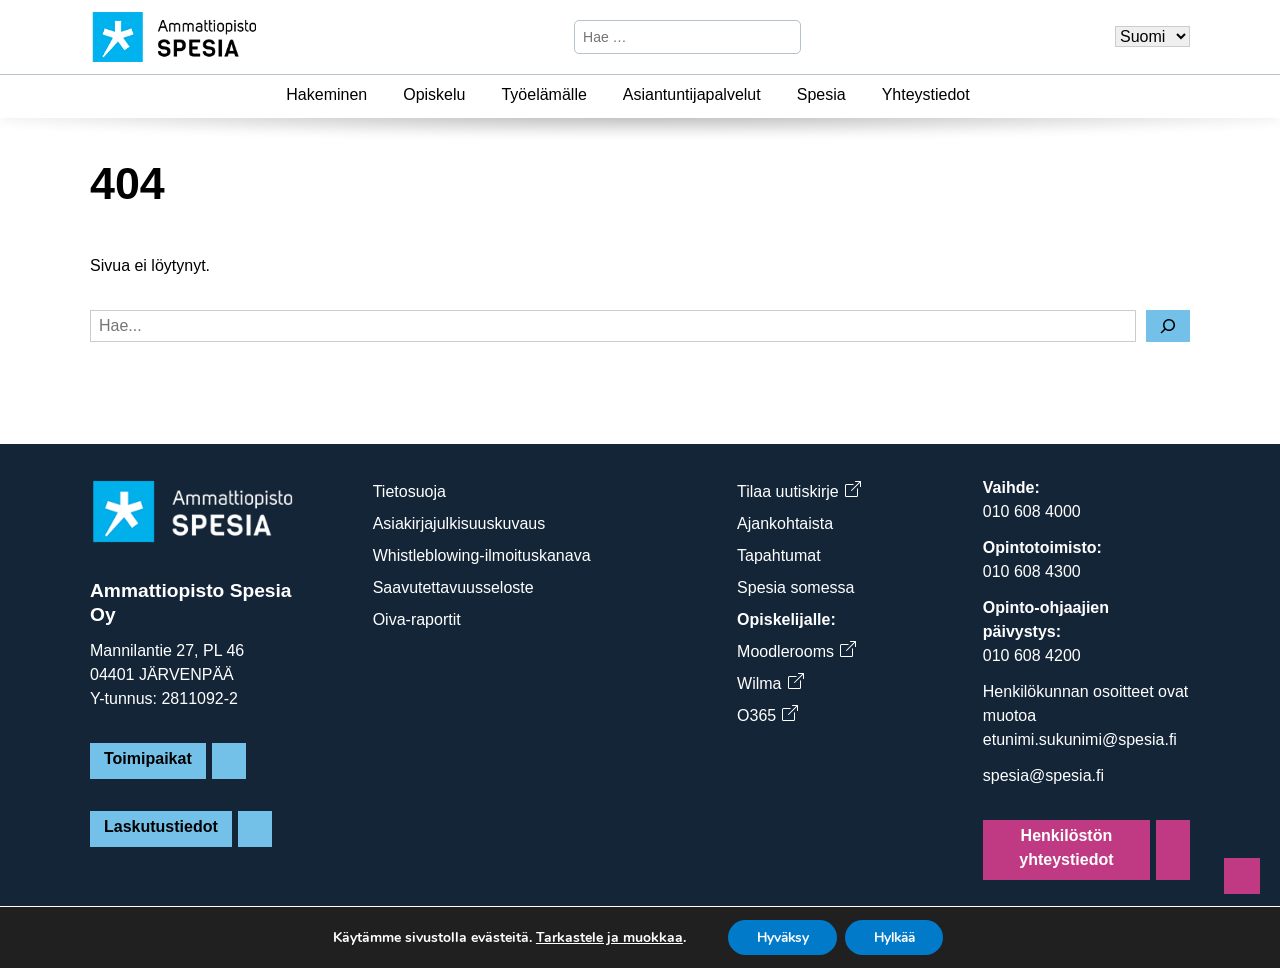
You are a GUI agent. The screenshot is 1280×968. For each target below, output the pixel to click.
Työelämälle (543, 94)
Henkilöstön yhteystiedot (1066, 847)
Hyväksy (778, 936)
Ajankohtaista (785, 523)
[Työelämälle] (599, 95)
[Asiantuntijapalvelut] (773, 95)
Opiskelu (434, 94)
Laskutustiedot (161, 826)
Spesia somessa (795, 587)
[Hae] (783, 37)
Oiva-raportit (417, 619)
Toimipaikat (148, 758)
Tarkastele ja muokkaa (602, 937)
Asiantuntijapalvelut (692, 94)
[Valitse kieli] (1152, 36)
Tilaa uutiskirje (798, 491)
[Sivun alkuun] (1242, 876)
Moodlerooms (796, 651)
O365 (767, 715)
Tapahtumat (779, 555)
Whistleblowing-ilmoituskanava (482, 555)
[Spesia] (858, 95)
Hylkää (897, 936)
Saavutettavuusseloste (453, 587)
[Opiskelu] (477, 95)
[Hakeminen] (379, 95)
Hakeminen (326, 94)
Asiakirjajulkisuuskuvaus (459, 523)
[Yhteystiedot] (982, 95)
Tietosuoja (409, 491)
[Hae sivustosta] (670, 37)
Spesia (821, 94)
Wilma (769, 683)
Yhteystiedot (926, 94)
